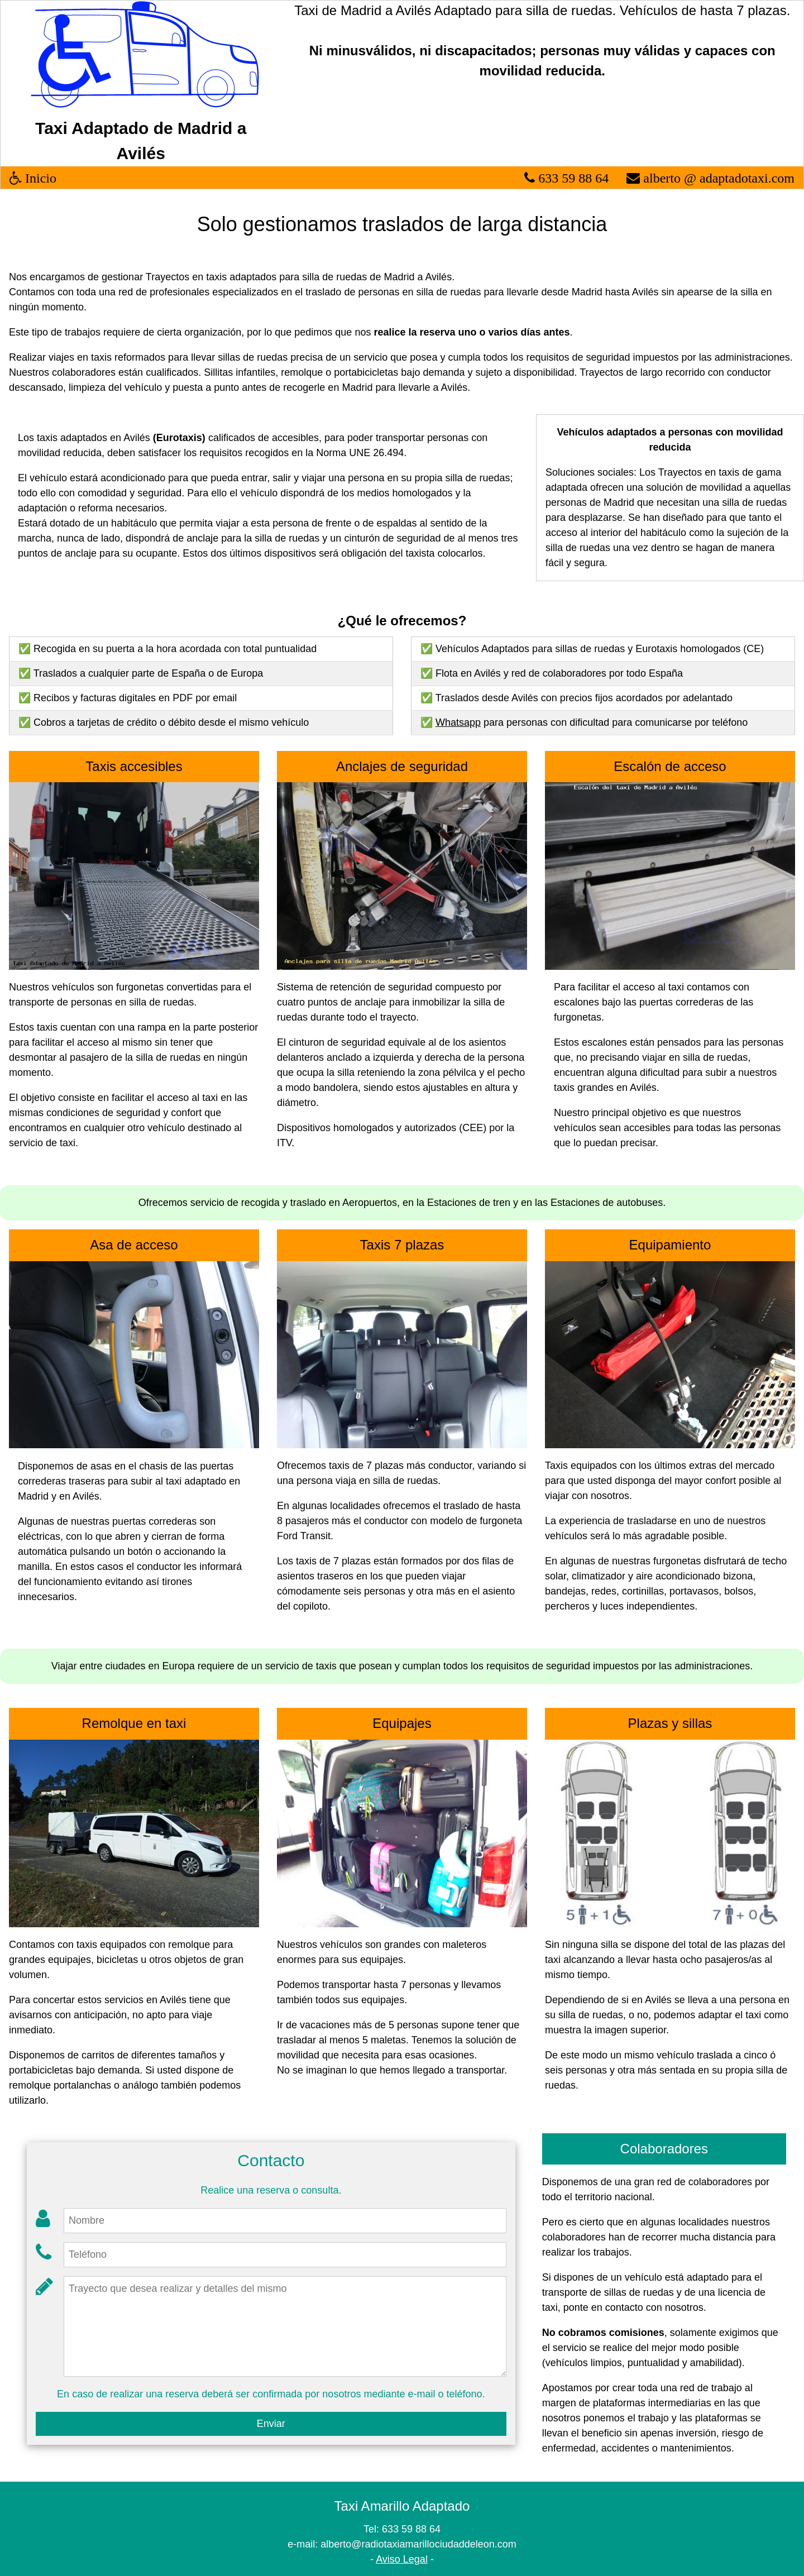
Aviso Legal (402, 2559)
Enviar (271, 2423)
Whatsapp (458, 722)
